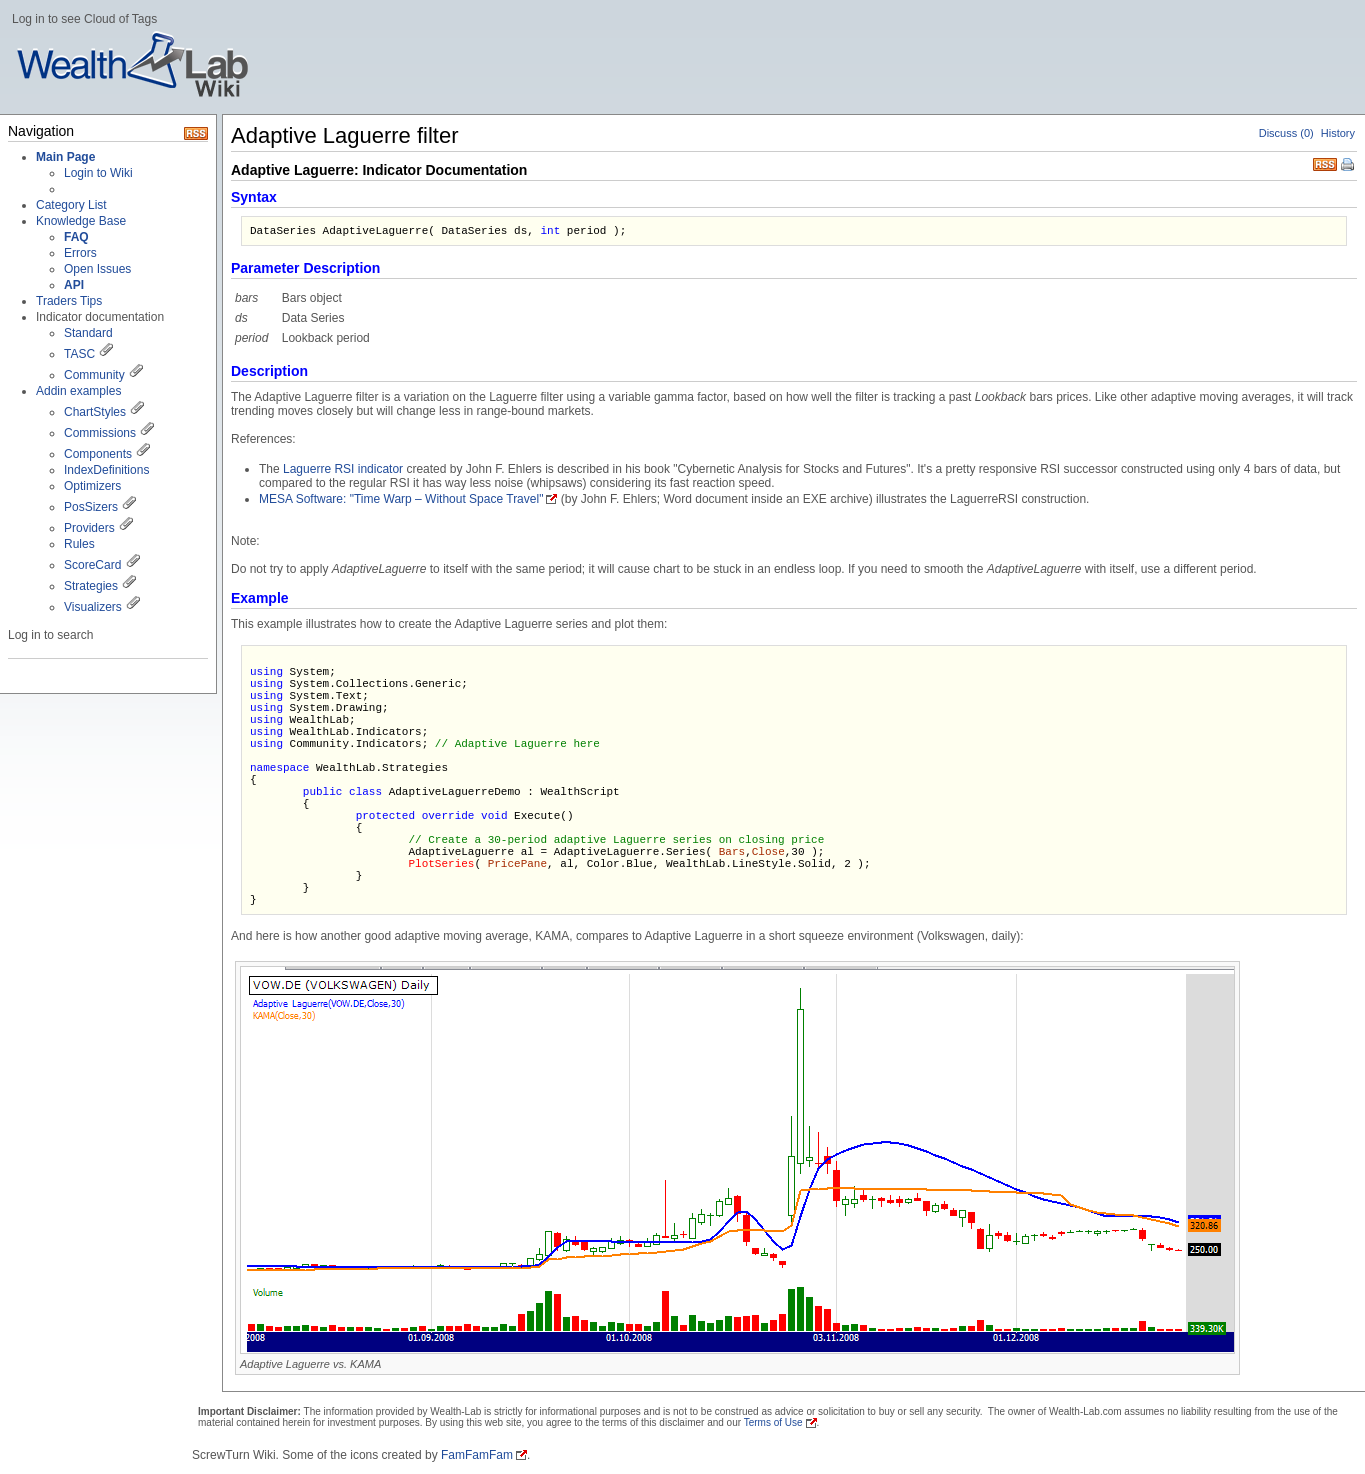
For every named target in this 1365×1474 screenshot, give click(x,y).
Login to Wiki (98, 173)
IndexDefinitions (106, 470)
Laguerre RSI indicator (343, 469)
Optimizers (92, 486)
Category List (71, 205)
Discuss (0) (1286, 133)
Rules (79, 544)
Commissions (100, 433)
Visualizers (93, 607)
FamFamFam (477, 1455)
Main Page (65, 157)
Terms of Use (773, 1422)
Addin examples (78, 391)
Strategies (91, 586)
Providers (89, 528)
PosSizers (91, 507)
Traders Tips (69, 301)
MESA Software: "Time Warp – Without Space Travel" (401, 499)
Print (1349, 166)
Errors (80, 253)
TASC (79, 354)
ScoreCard (92, 565)
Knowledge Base (81, 221)
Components (98, 454)
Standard (88, 333)
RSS (1325, 162)
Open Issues (97, 269)
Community (94, 375)
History (1338, 133)
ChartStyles (95, 412)
